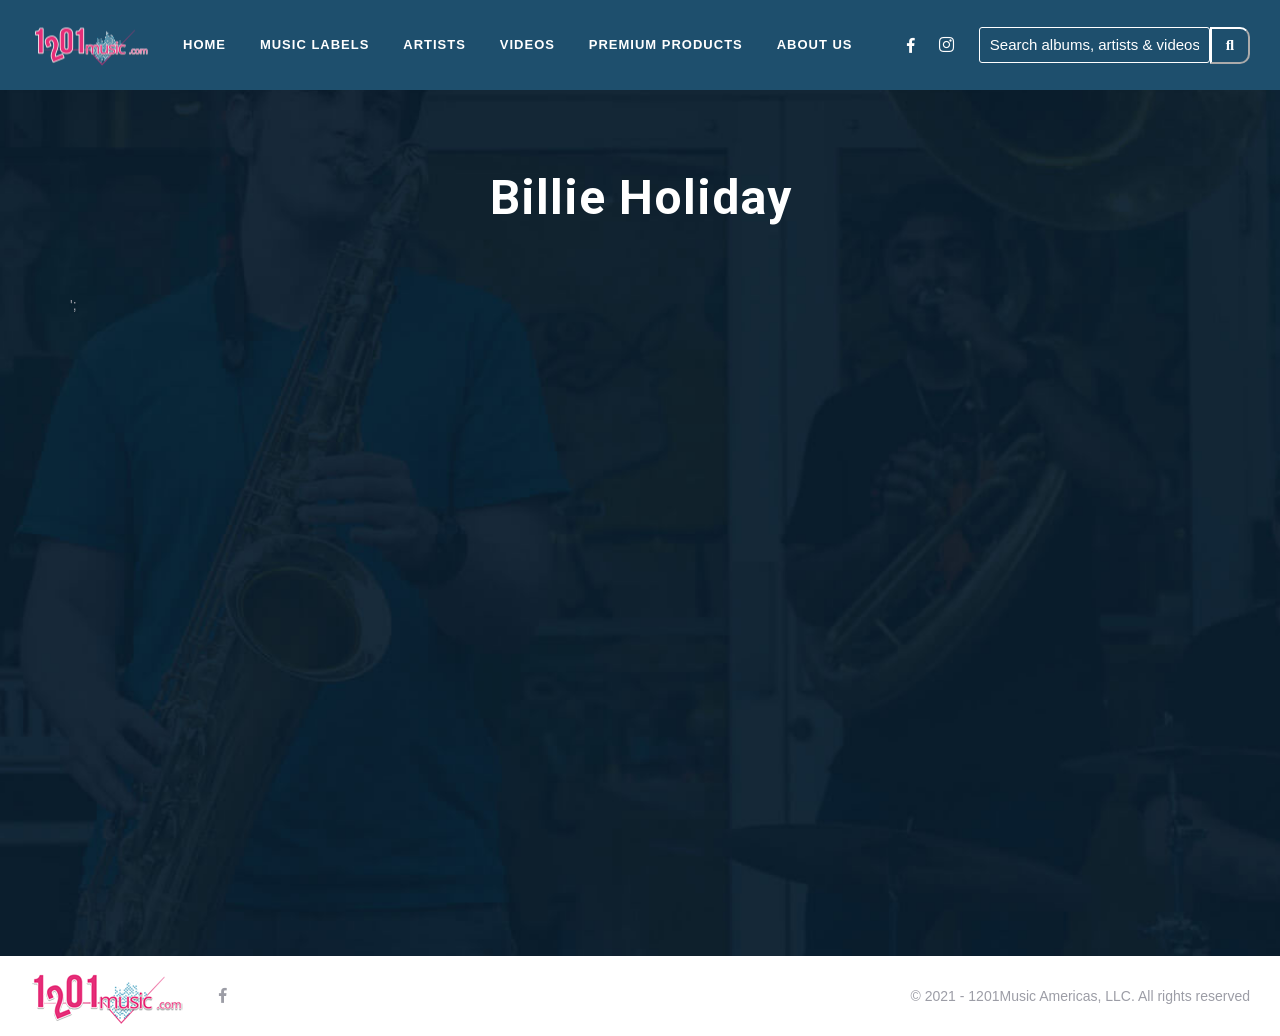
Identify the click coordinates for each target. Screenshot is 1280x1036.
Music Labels (315, 44)
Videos (527, 44)
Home (204, 44)
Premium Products (666, 44)
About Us (815, 44)
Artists (434, 44)
